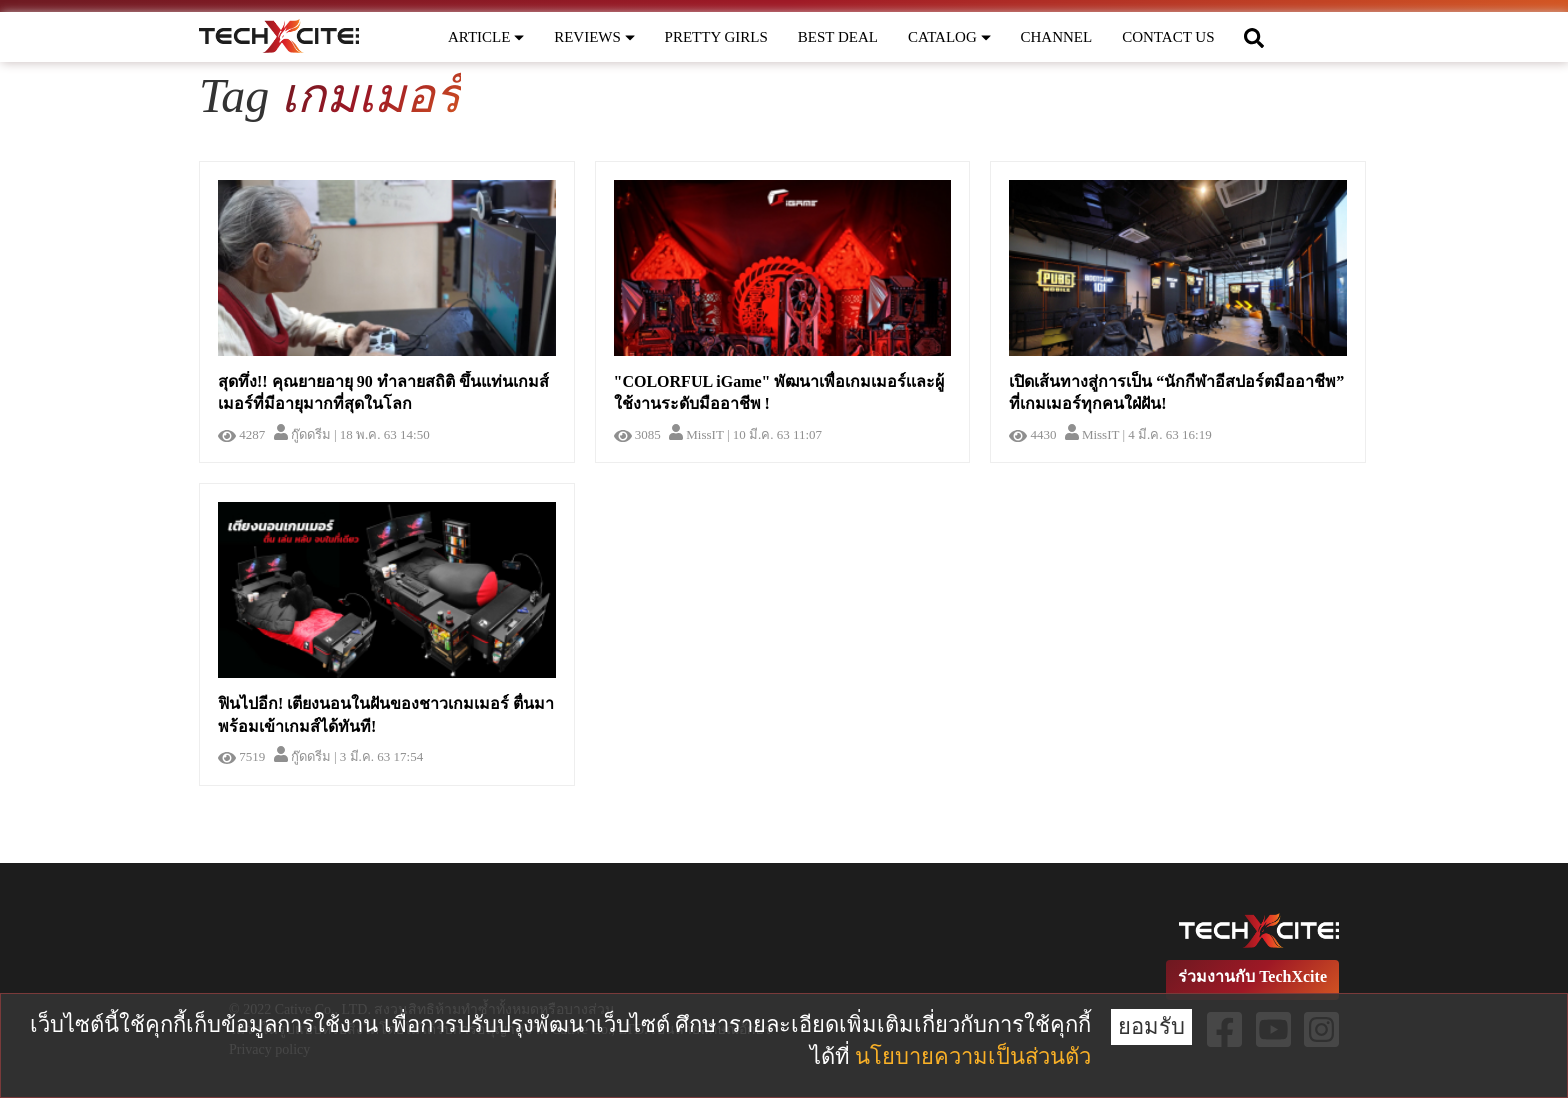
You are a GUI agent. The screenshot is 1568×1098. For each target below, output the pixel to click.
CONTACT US (1168, 37)
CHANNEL (1057, 37)
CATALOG (949, 37)
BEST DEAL (838, 37)
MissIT (696, 434)
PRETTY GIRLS (716, 37)
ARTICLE (486, 37)
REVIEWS (594, 37)
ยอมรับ (1151, 1026)
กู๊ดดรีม (302, 434)
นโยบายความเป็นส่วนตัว (973, 1056)
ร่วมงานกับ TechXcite (1252, 976)
